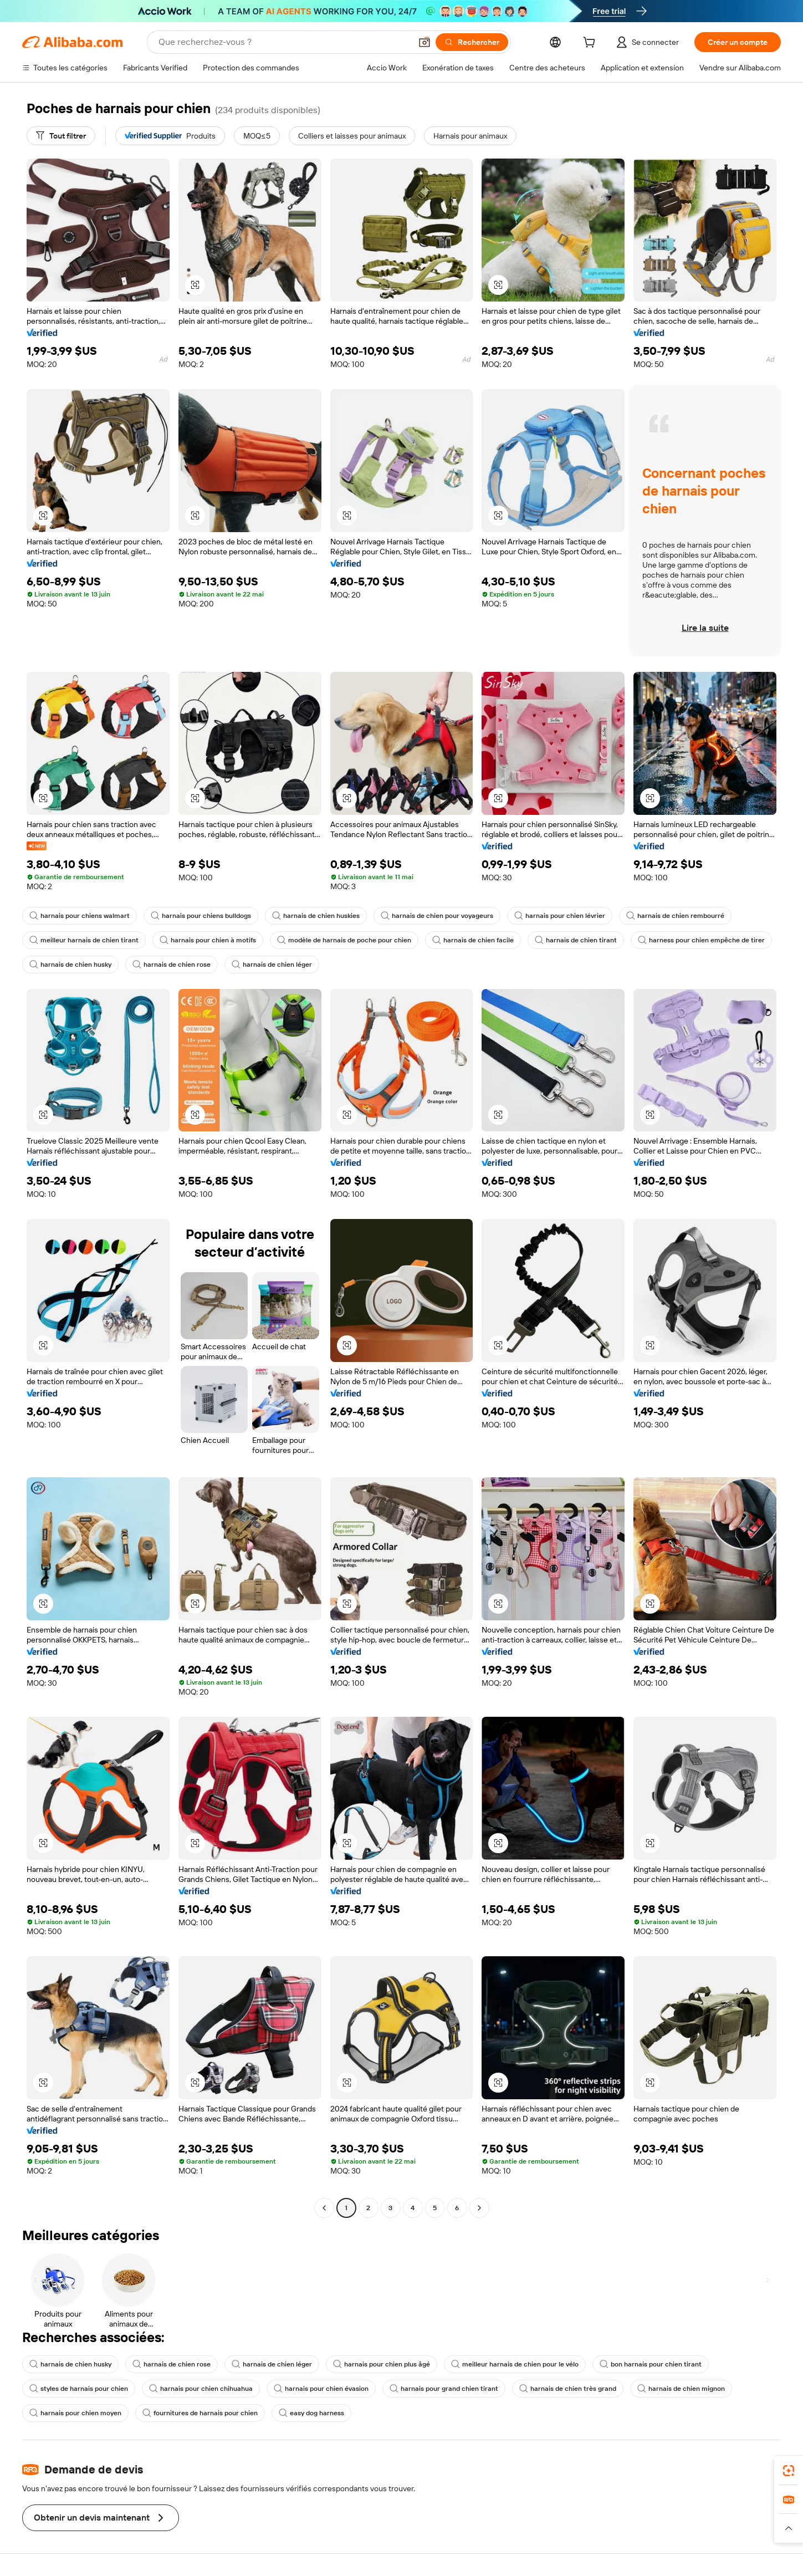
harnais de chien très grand (567, 2388)
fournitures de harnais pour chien (200, 2413)
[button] (424, 42)
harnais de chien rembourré (675, 915)
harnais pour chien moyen (75, 2413)
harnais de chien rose (171, 964)
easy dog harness (311, 2413)
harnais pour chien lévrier (559, 915)
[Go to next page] (479, 2208)
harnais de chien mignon (681, 2388)
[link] (788, 2470)
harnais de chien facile (473, 940)
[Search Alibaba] (283, 42)
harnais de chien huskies (316, 915)
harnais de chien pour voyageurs (437, 915)
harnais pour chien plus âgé (381, 2364)
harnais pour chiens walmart (79, 915)
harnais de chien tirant (576, 940)
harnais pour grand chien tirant (444, 2388)
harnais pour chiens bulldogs (201, 915)
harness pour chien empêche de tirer (701, 940)
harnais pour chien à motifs (208, 940)
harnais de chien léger (272, 964)
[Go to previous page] (324, 2208)
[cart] (591, 43)
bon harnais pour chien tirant (651, 2364)
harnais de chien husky (70, 964)
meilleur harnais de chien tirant (84, 940)
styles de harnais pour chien (78, 2388)
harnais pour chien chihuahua (201, 2388)
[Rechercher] (472, 42)
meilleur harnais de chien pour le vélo (515, 2364)
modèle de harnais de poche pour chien (344, 940)
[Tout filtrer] (61, 135)
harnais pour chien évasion (321, 2388)
